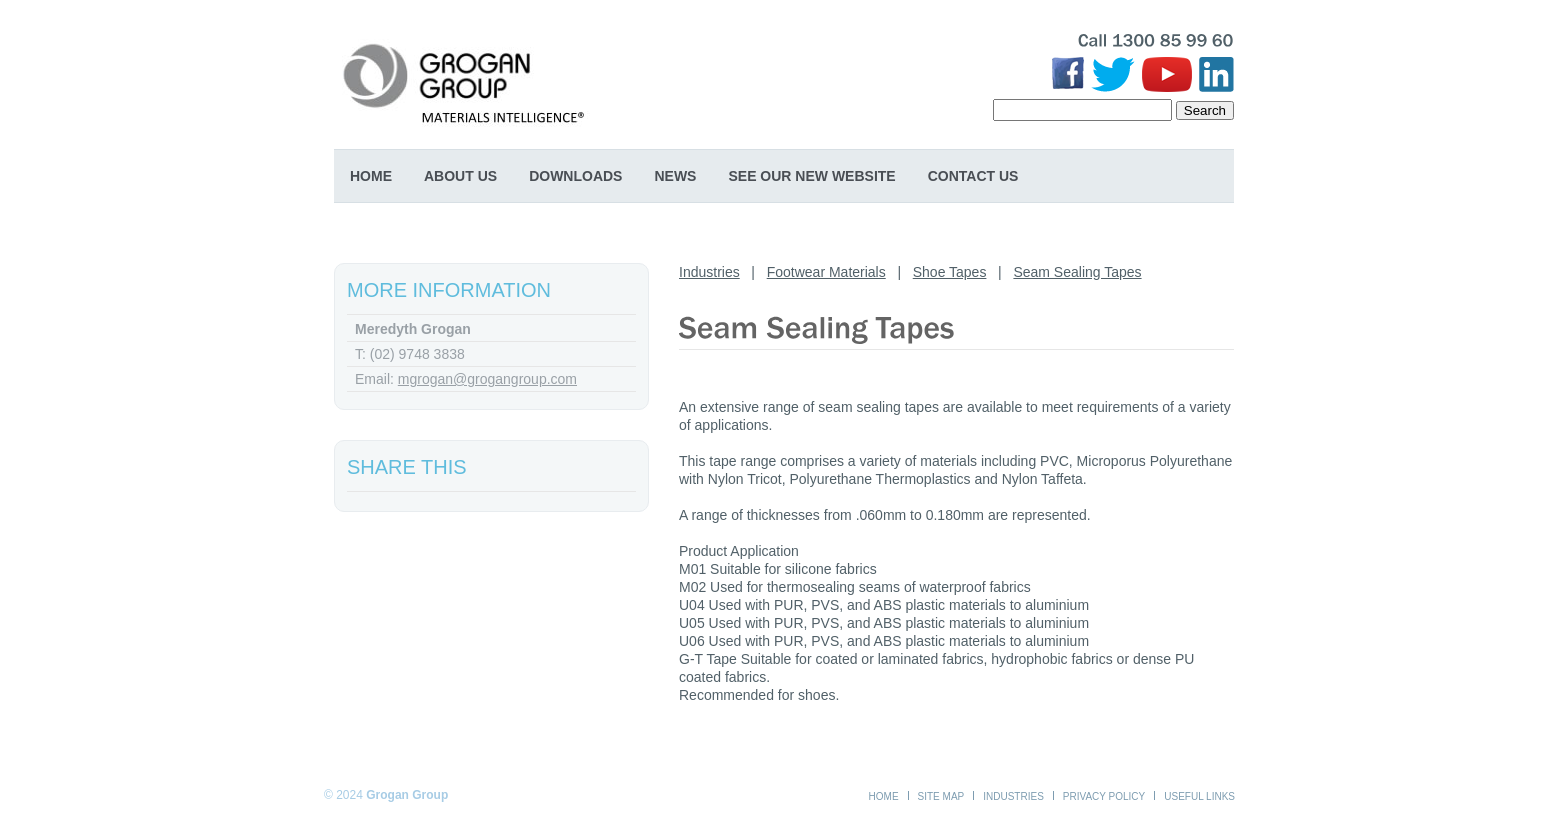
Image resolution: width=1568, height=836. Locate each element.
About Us (460, 176)
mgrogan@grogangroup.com (487, 379)
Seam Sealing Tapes (1077, 272)
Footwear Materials (826, 272)
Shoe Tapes (950, 272)
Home (371, 176)
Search (1205, 110)
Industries (709, 272)
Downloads (575, 176)
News (675, 176)
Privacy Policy (1104, 796)
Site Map (941, 796)
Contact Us (973, 176)
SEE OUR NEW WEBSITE (811, 176)
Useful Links (1199, 796)
